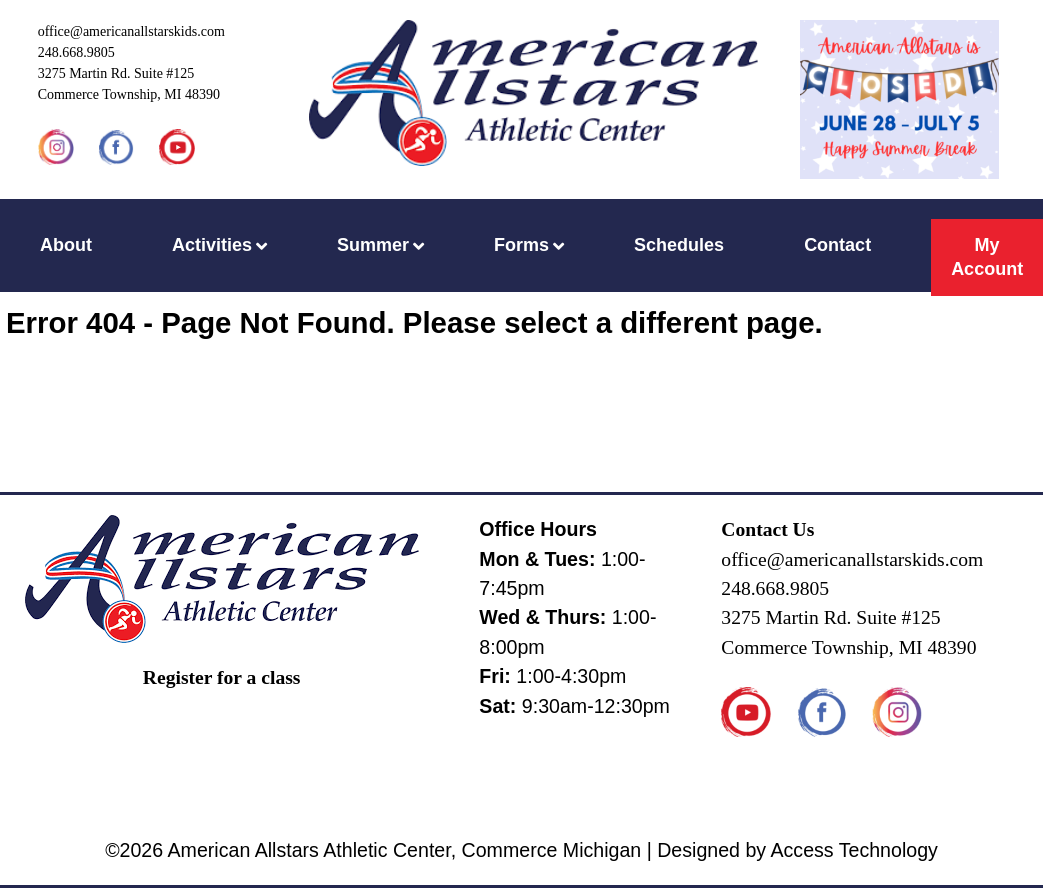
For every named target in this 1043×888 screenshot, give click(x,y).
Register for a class (222, 677)
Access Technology (853, 850)
